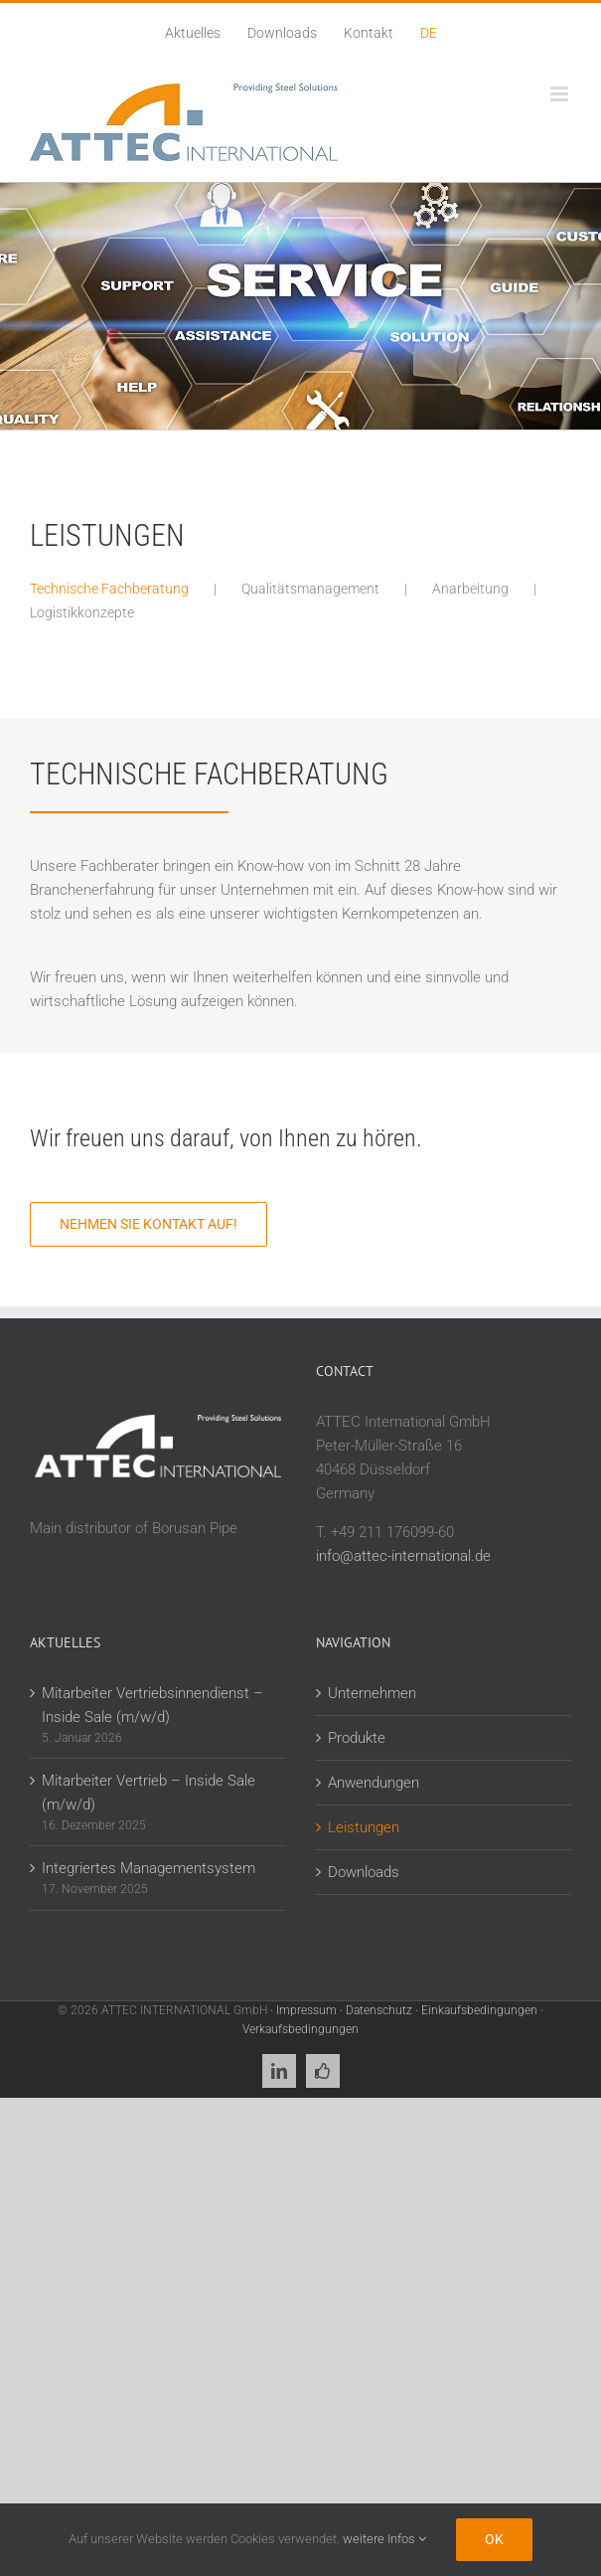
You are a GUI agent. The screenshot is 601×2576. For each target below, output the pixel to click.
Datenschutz (379, 2010)
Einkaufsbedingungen (479, 2010)
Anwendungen (373, 1783)
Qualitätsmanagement (310, 589)
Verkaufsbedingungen (300, 2029)
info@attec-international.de (403, 1556)
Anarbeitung (470, 589)
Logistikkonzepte (82, 612)
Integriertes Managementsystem (148, 1868)
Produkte (356, 1738)
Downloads (363, 1872)
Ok (494, 2539)
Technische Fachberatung (109, 589)
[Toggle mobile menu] (560, 94)
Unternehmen (372, 1693)
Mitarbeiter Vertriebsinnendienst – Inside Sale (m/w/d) (152, 1705)
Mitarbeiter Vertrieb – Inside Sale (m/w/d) (148, 1792)
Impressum (306, 2010)
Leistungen (363, 1827)
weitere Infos (384, 2538)
